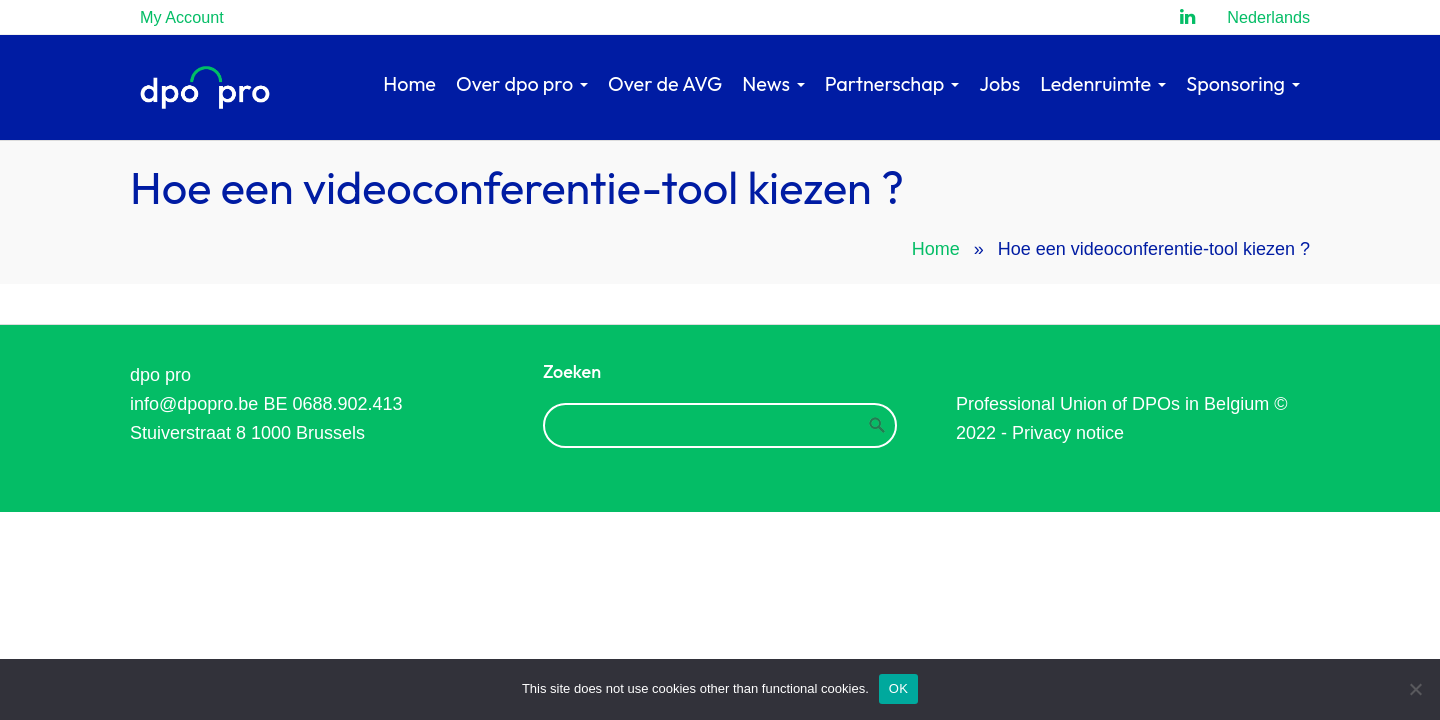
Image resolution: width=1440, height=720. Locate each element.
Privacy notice (1068, 433)
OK (898, 688)
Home (936, 249)
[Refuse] (1415, 689)
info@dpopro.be (194, 404)
